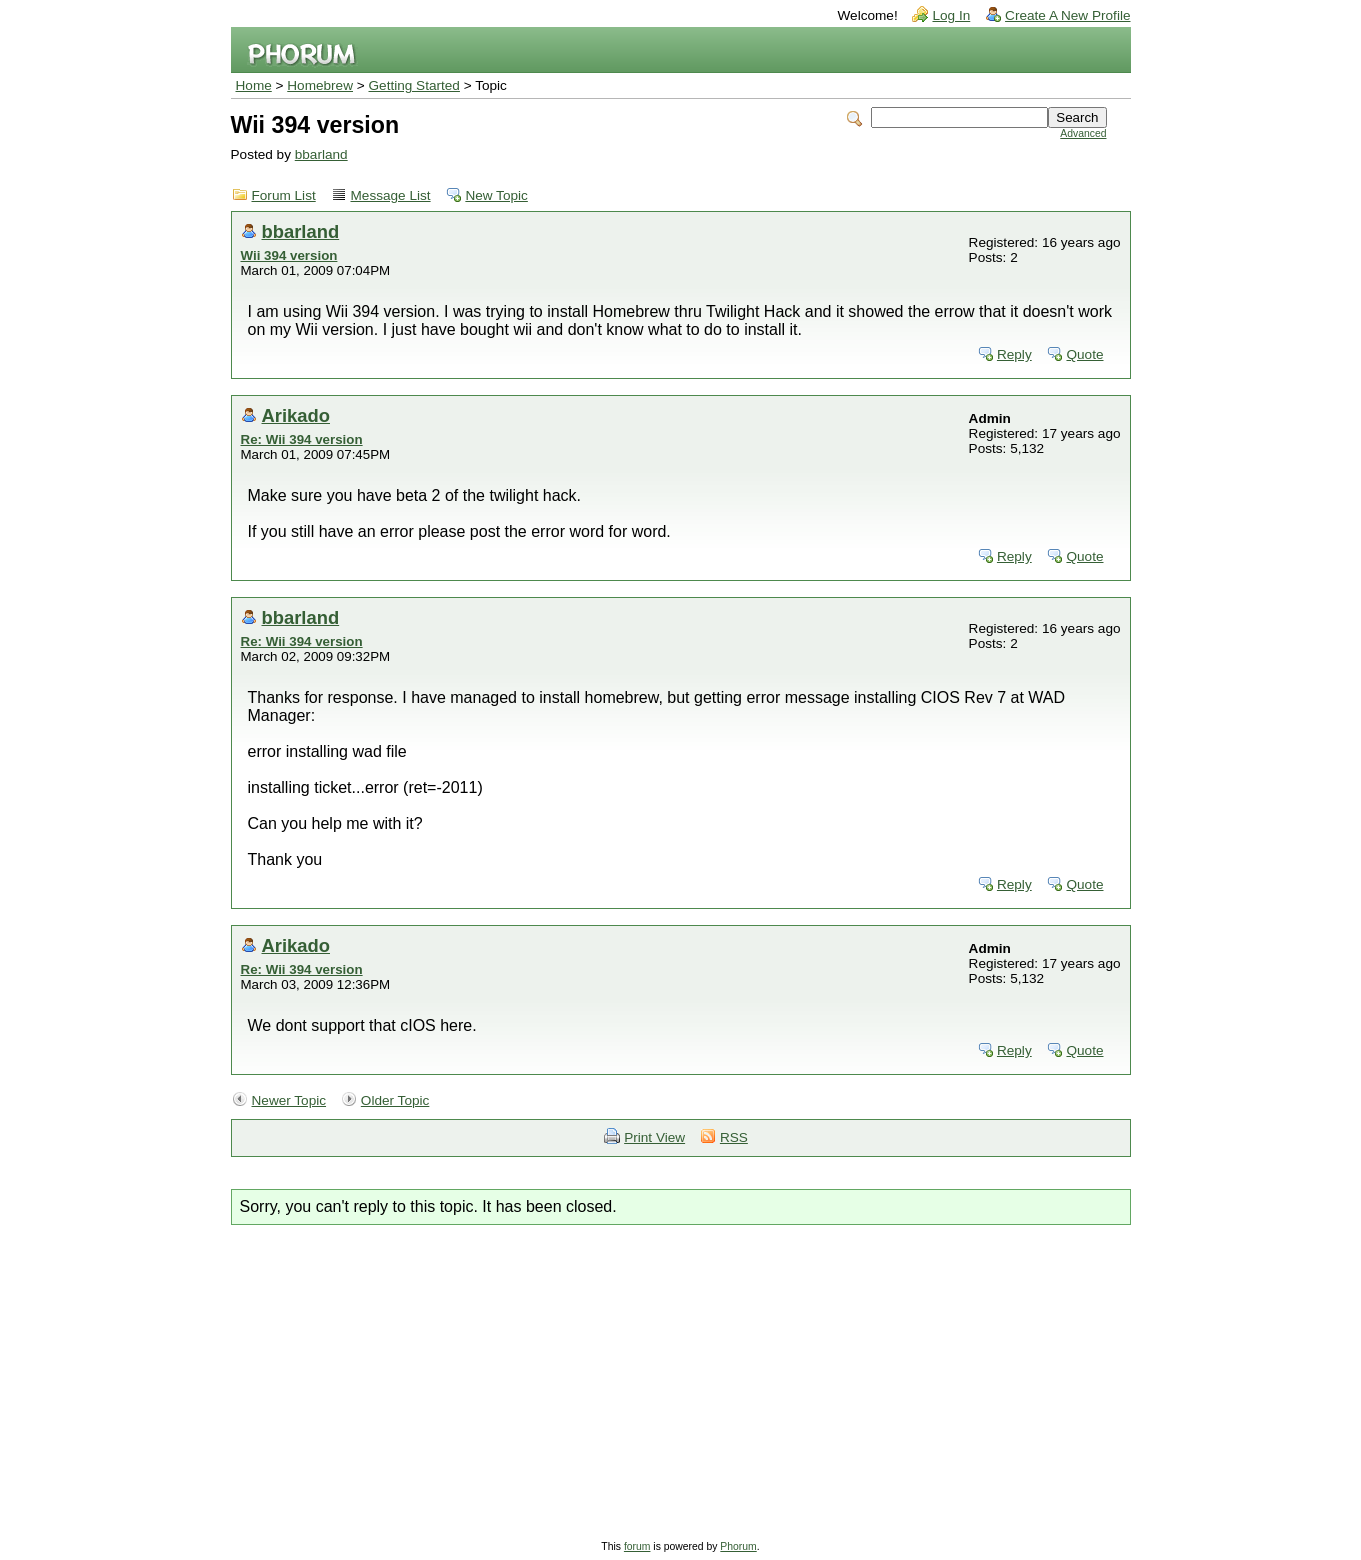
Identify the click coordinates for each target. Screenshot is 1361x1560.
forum (637, 1546)
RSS (734, 1137)
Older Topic (395, 1100)
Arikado (296, 415)
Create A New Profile (1067, 15)
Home (254, 85)
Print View (654, 1137)
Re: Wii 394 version (302, 439)
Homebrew (320, 85)
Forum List (284, 195)
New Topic (496, 195)
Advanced (1083, 133)
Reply (1014, 354)
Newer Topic (289, 1100)
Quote (1084, 354)
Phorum (738, 1546)
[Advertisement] (681, 1375)
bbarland (321, 154)
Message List (391, 195)
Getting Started (414, 85)
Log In (951, 15)
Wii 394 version (289, 255)
